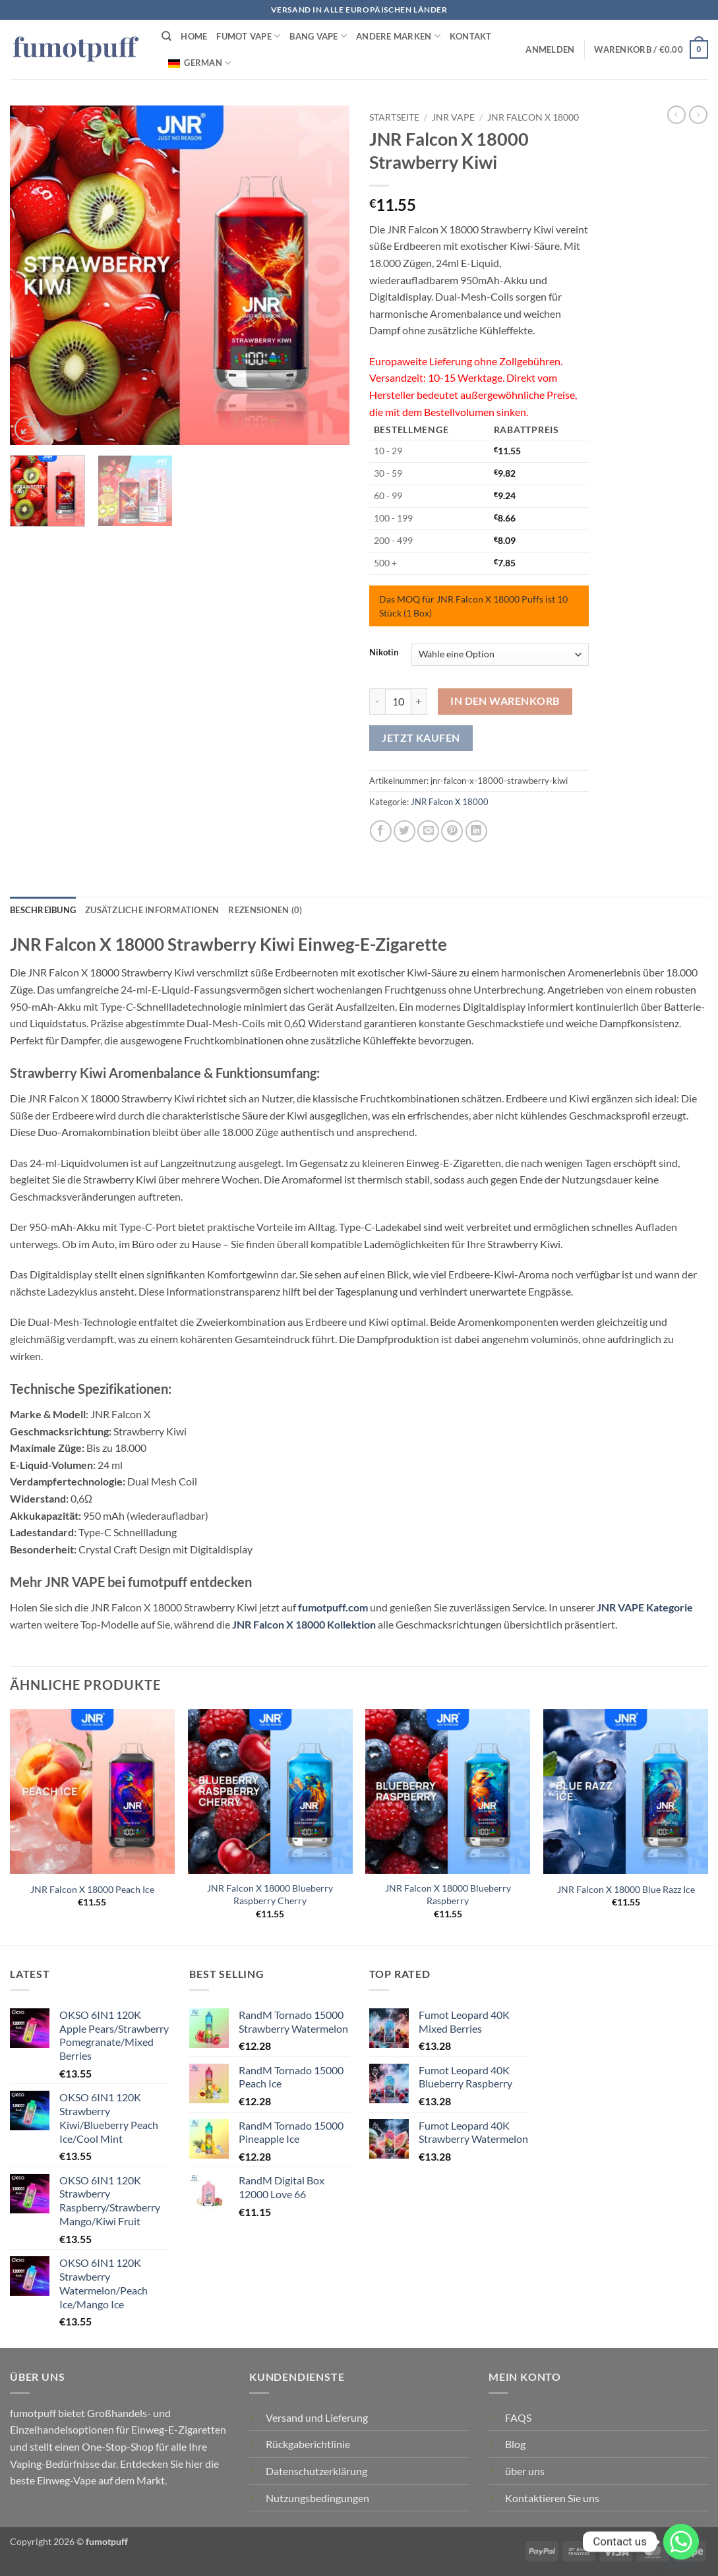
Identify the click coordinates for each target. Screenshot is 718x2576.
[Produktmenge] (398, 701)
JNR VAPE (453, 117)
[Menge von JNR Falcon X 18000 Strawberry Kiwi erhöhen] (419, 701)
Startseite (394, 117)
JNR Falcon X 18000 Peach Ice (92, 1889)
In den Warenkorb (504, 701)
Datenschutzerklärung (316, 2471)
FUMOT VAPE (248, 36)
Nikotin (383, 652)
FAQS (518, 2417)
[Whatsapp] (681, 2542)
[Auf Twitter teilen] (404, 831)
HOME (194, 36)
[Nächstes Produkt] (676, 114)
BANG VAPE (318, 36)
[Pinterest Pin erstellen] (452, 831)
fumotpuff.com (333, 1607)
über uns (525, 2471)
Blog (515, 2444)
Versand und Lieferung (317, 2417)
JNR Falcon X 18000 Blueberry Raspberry (448, 1894)
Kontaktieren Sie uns (552, 2498)
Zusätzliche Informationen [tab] (152, 910)
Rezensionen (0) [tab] (265, 910)
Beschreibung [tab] (43, 910)
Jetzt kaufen (421, 738)
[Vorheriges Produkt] (698, 114)
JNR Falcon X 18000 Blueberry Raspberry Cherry (270, 1894)
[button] (549, 49)
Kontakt (471, 36)
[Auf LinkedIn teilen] (476, 831)
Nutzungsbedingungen (317, 2498)
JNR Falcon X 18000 (533, 117)
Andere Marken (398, 36)
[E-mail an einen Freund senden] (428, 831)
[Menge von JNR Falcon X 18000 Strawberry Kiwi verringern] (377, 701)
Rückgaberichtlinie (308, 2444)
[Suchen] (166, 36)
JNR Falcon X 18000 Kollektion (304, 1624)
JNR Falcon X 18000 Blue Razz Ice (626, 1889)
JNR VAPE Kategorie (645, 1607)
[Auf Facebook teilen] (381, 831)
